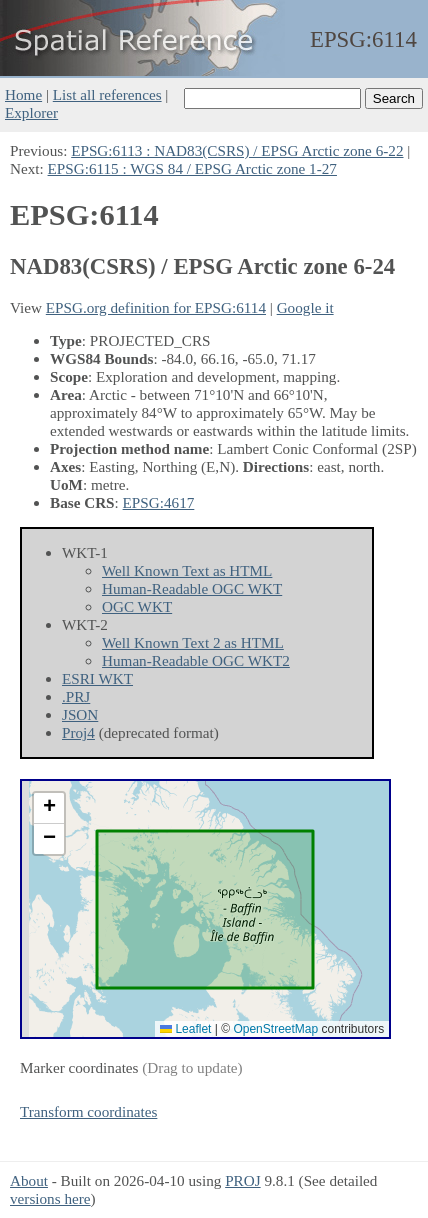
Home (23, 94)
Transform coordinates (88, 1111)
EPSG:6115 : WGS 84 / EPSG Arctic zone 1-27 (192, 168)
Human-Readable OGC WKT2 (196, 660)
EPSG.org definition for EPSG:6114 (156, 307)
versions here (50, 1198)
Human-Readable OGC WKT (192, 588)
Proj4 (78, 732)
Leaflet (185, 1029)
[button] (49, 808)
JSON (80, 714)
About (29, 1180)
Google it (305, 307)
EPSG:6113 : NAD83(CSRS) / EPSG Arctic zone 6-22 (237, 150)
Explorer (31, 112)
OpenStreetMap (275, 1029)
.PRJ (76, 696)
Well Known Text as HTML (187, 570)
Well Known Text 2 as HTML (193, 642)
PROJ (242, 1180)
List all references (107, 94)
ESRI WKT (97, 678)
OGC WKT (137, 606)
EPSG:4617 (159, 502)
